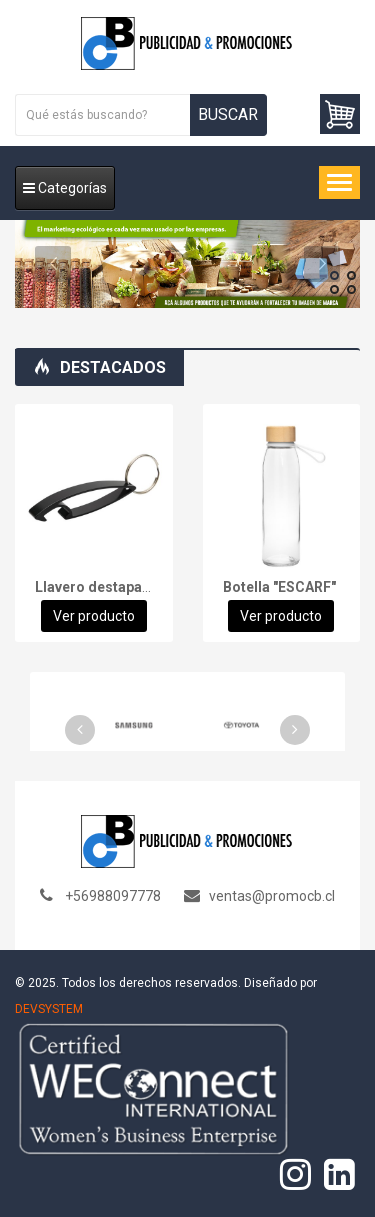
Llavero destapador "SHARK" (130, 587)
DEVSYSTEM (49, 1009)
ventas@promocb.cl (272, 896)
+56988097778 (113, 896)
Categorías (65, 188)
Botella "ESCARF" (279, 587)
